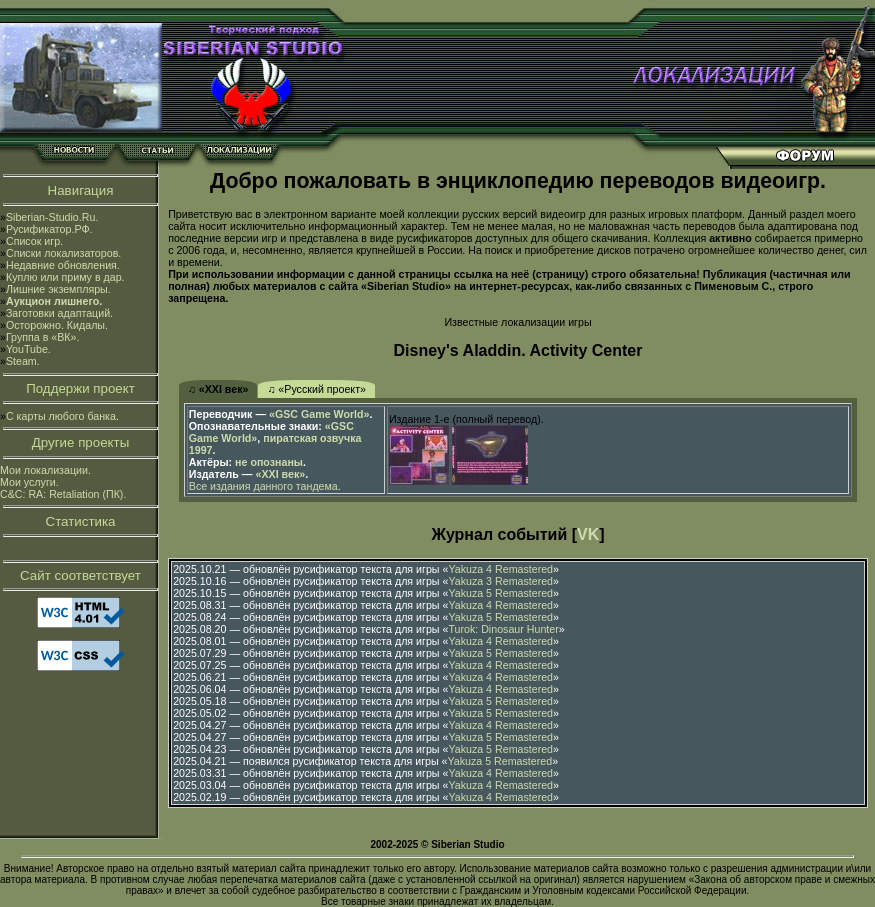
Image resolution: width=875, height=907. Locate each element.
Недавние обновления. (63, 265)
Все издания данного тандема (263, 486)
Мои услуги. (29, 482)
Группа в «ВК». (43, 337)
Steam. (23, 361)
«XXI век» (281, 474)
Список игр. (34, 241)
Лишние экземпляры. (58, 289)
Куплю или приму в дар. (65, 277)
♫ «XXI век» (218, 389)
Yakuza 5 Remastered (500, 593)
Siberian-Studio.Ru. (52, 217)
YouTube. (28, 349)
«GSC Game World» (319, 414)
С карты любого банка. (62, 416)
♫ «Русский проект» (316, 389)
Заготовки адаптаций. (59, 313)
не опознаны (269, 462)
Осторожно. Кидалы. (57, 325)
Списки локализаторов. (63, 253)
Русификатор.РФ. (49, 229)
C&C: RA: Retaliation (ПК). (63, 494)
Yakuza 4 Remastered (500, 569)
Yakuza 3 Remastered (500, 581)
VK (588, 534)
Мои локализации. (45, 470)
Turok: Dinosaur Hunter (503, 629)
